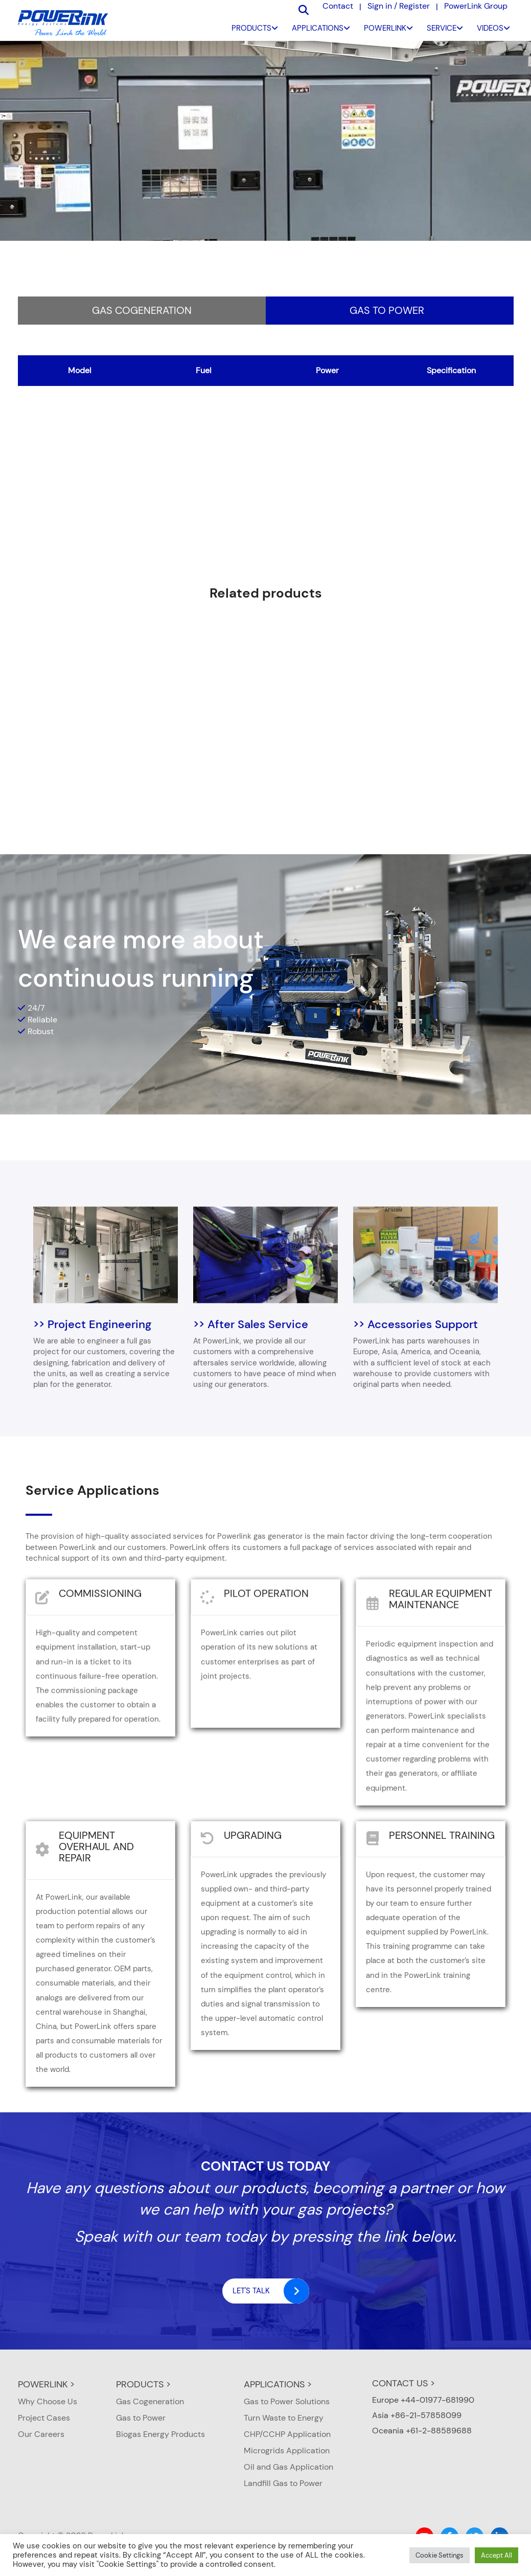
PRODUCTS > (143, 2384)
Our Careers (41, 2434)
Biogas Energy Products (160, 2434)
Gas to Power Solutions (287, 2401)
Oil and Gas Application (288, 2466)
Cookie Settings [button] (439, 2555)
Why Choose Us (47, 2401)
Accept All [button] (496, 2555)
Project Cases (44, 2417)
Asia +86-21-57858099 (416, 2415)
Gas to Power (387, 310)
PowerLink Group (475, 6)
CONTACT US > (403, 2383)
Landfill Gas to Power (283, 2483)
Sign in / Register (398, 6)
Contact (337, 6)
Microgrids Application (287, 2450)
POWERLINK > (46, 2384)
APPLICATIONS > (278, 2384)
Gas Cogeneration (142, 310)
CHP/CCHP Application (287, 2434)
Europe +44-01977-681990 (423, 2400)
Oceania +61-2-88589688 (422, 2430)
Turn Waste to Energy (284, 2417)
